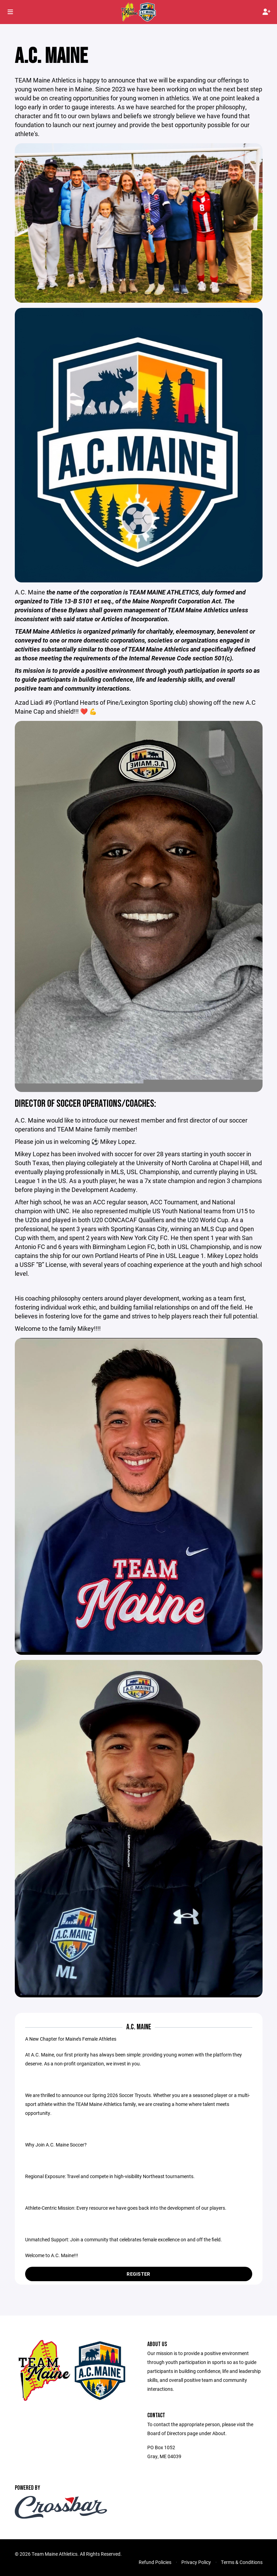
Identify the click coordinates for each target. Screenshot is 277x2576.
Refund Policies (155, 2567)
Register (138, 2279)
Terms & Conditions (242, 2567)
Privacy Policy (196, 2567)
